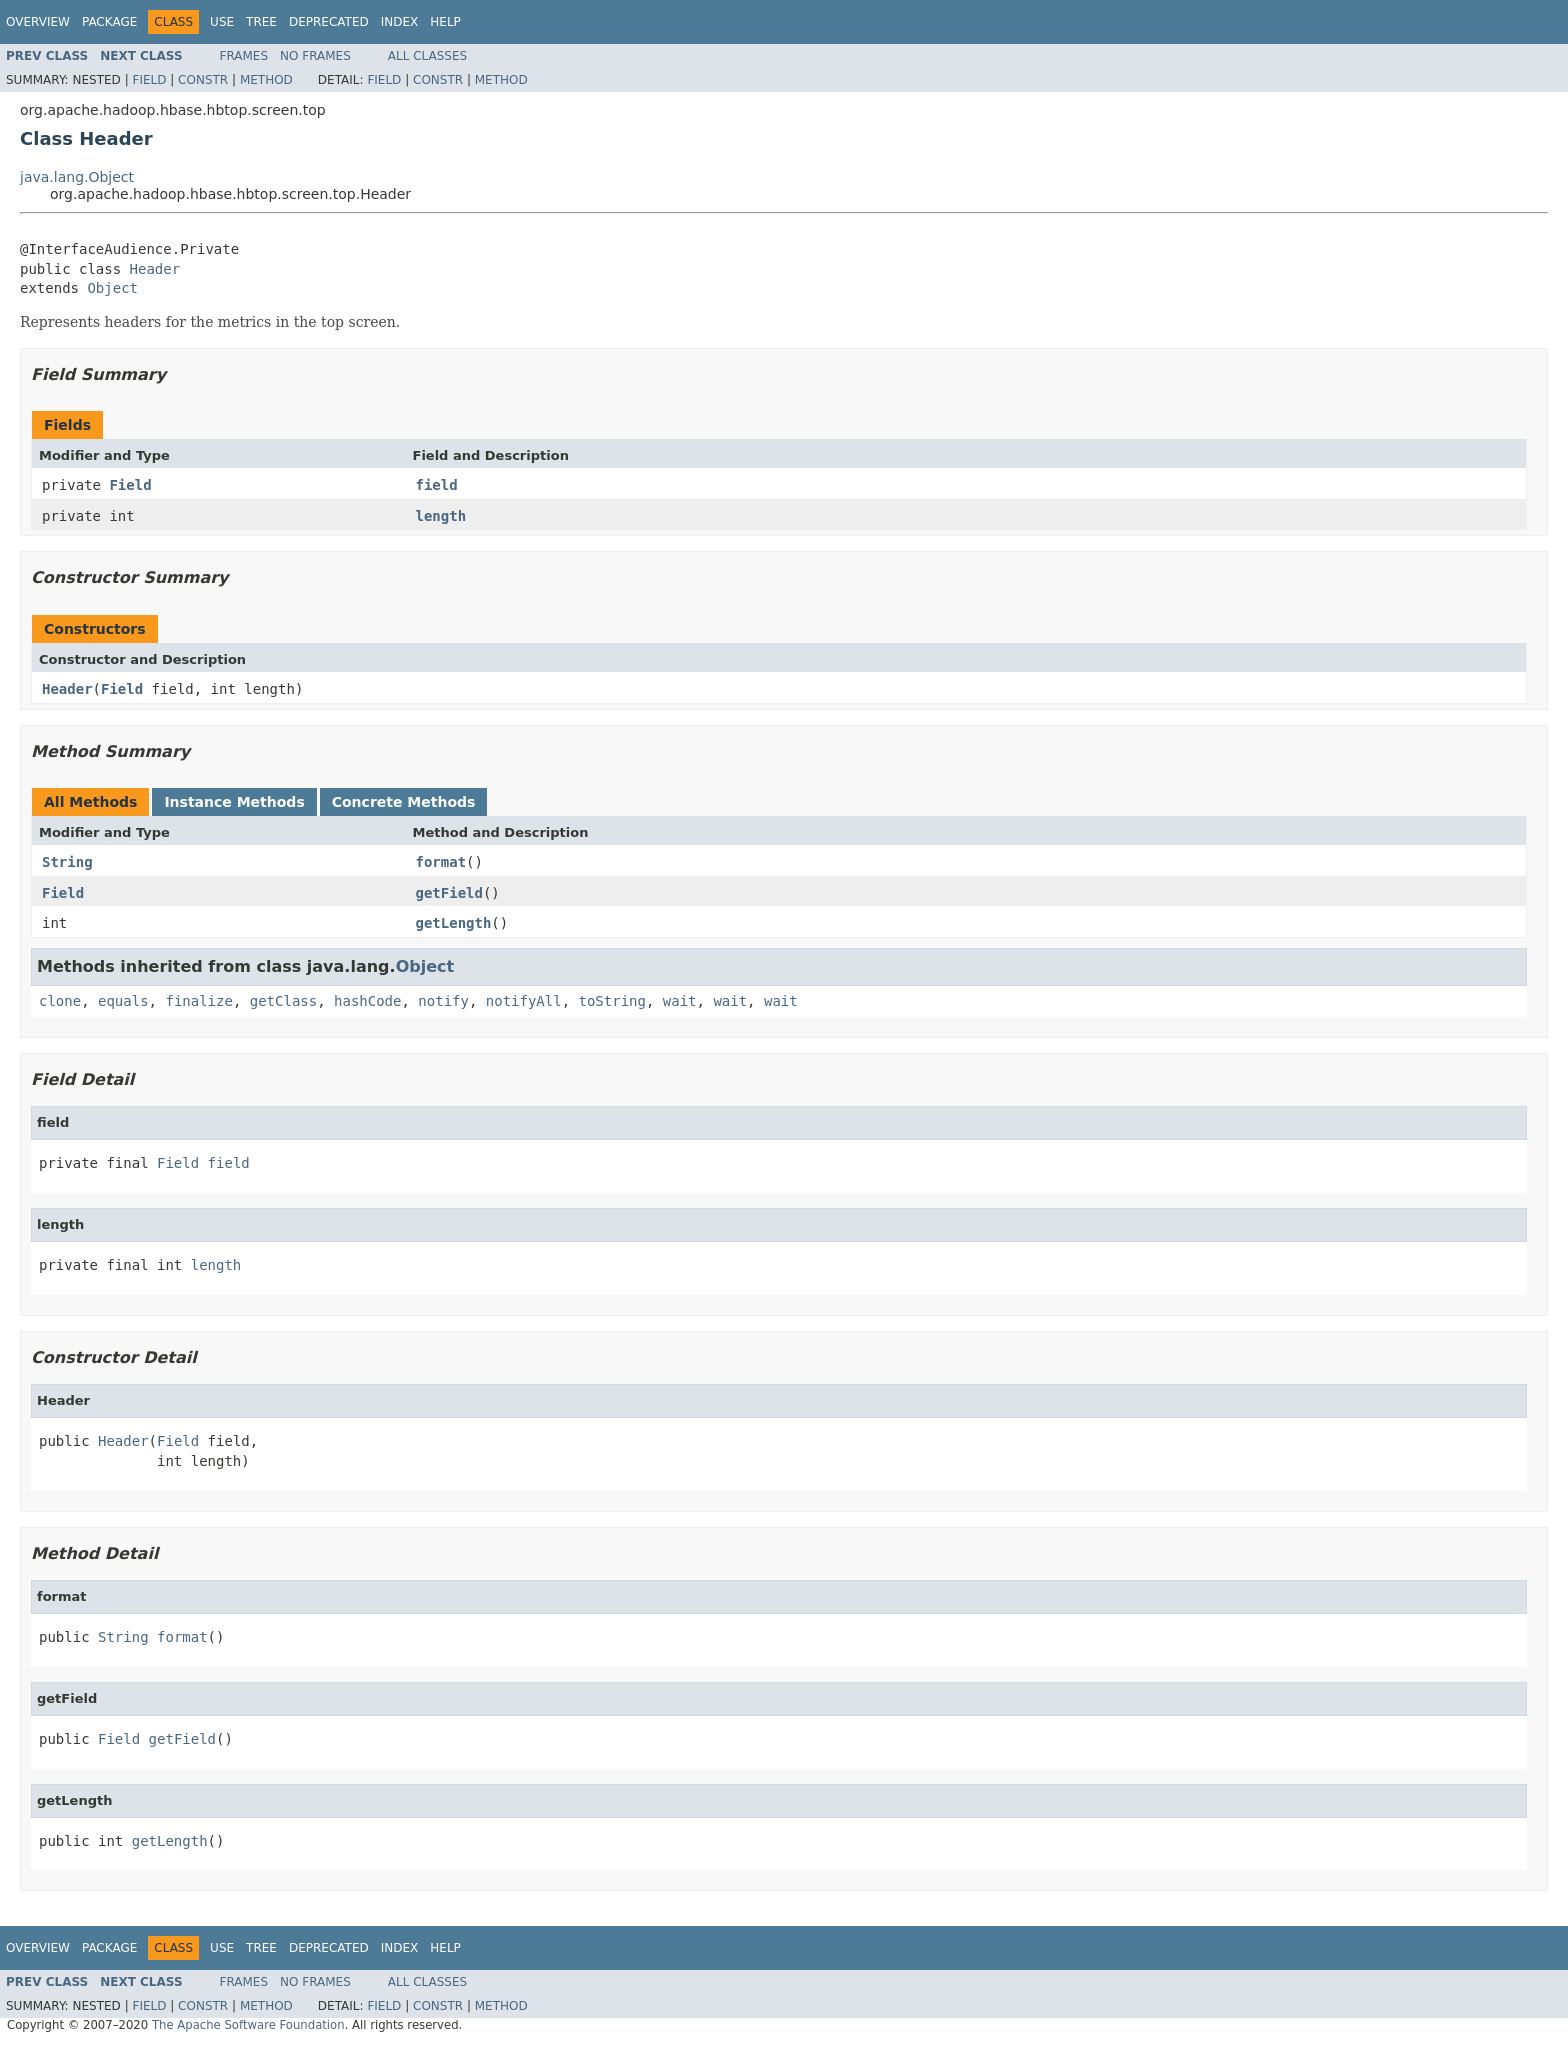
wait (680, 1001)
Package (109, 22)
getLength (454, 923)
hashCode (367, 1001)
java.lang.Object (77, 177)
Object (112, 288)
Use (222, 22)
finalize (198, 1001)
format (441, 862)
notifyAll (524, 1001)
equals (123, 1001)
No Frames (315, 56)
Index (400, 22)
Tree (261, 22)
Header (155, 269)
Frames (244, 56)
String (67, 862)
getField (449, 893)
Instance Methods (234, 802)
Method (266, 80)
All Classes (427, 56)
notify (443, 1001)
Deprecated (329, 22)
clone (60, 1001)
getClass (283, 1001)
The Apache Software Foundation (248, 2025)
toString (612, 1001)
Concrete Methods (404, 802)
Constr (203, 80)
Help (445, 22)
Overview (38, 22)
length (441, 516)
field (437, 485)
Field (149, 80)
